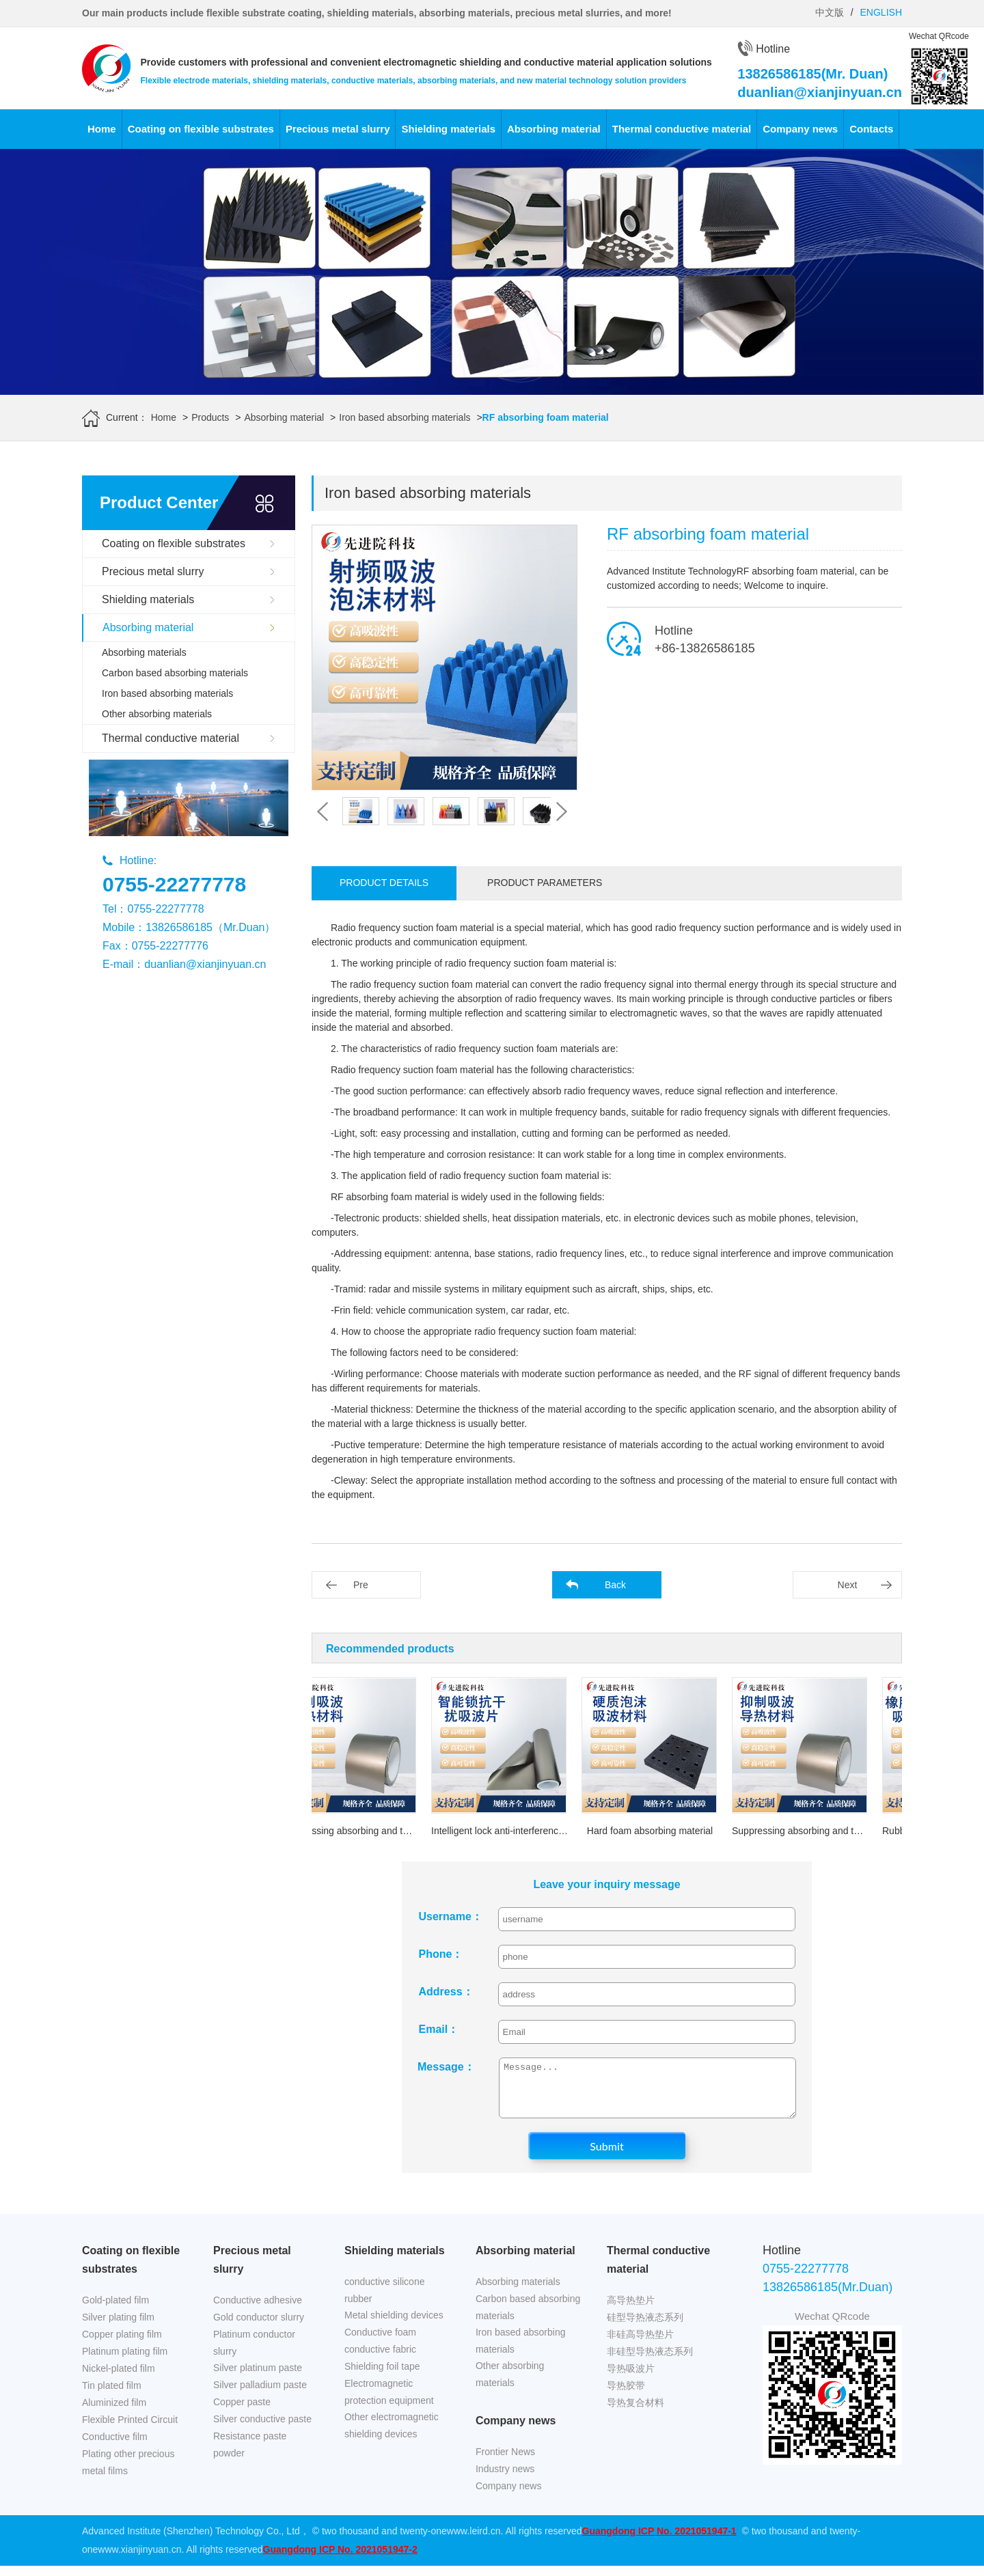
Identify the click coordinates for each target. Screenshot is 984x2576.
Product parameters (544, 882)
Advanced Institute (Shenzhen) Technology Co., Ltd (191, 2541)
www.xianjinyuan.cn (139, 2559)
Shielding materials (448, 129)
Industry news (505, 2479)
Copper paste (242, 2412)
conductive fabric (380, 2359)
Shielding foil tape (382, 2376)
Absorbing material (554, 129)
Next (848, 1584)
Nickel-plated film (118, 2378)
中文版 (829, 12)
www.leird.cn (474, 2541)
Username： (448, 1916)
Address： (446, 1991)
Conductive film (115, 2446)
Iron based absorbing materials (404, 417)
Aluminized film (114, 2412)
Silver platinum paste (257, 2377)
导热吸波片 (631, 2378)
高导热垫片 (631, 2310)
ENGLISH (881, 12)
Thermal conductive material (681, 129)
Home (101, 129)
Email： (439, 2029)
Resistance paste (249, 2446)
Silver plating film (118, 2327)
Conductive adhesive (257, 2310)
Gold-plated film (115, 2310)
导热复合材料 (635, 2412)
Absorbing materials (144, 652)
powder (229, 2463)
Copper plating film (122, 2344)
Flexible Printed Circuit (130, 2429)
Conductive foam (380, 2342)
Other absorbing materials (157, 713)
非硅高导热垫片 (640, 2344)
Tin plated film (111, 2395)
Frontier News (505, 2461)
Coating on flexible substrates (201, 129)
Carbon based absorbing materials (175, 672)
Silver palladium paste (260, 2395)
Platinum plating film (124, 2361)
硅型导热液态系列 (645, 2327)
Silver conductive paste (262, 2429)
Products (210, 417)
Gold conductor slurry (258, 2327)
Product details (384, 882)
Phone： (441, 1954)
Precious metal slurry (338, 129)
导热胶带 (626, 2395)
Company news (800, 129)
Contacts (871, 129)
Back (615, 1584)
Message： (446, 2067)
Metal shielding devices (393, 2325)
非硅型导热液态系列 (650, 2361)
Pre (360, 1584)
